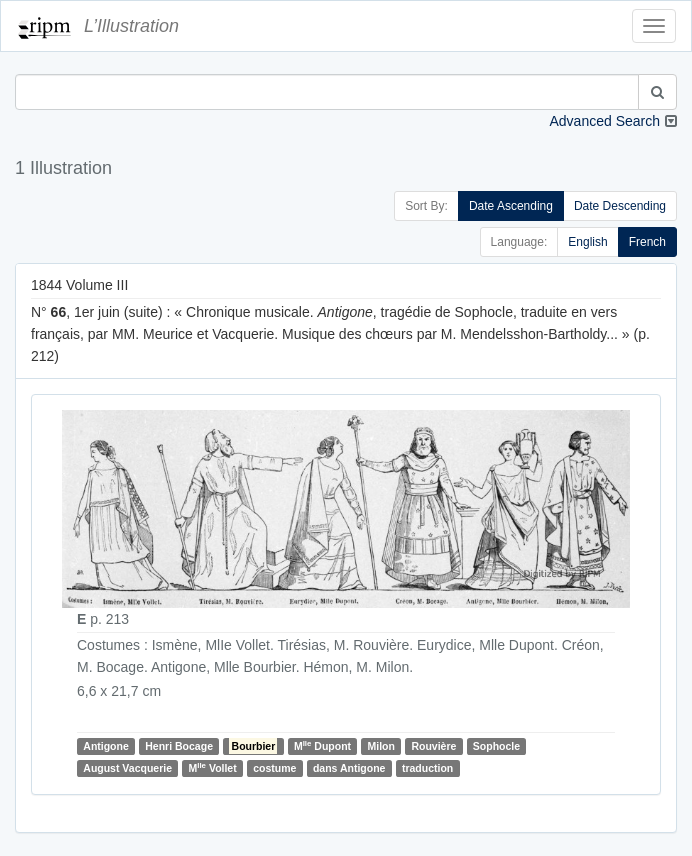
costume (274, 768)
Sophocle (496, 746)
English (587, 242)
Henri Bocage (179, 746)
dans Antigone (349, 768)
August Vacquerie (127, 768)
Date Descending (620, 206)
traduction (427, 768)
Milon (381, 746)
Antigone (106, 746)
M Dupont (322, 745)
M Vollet (212, 767)
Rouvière (433, 746)
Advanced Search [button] (604, 121)
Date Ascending (511, 206)
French (647, 242)
